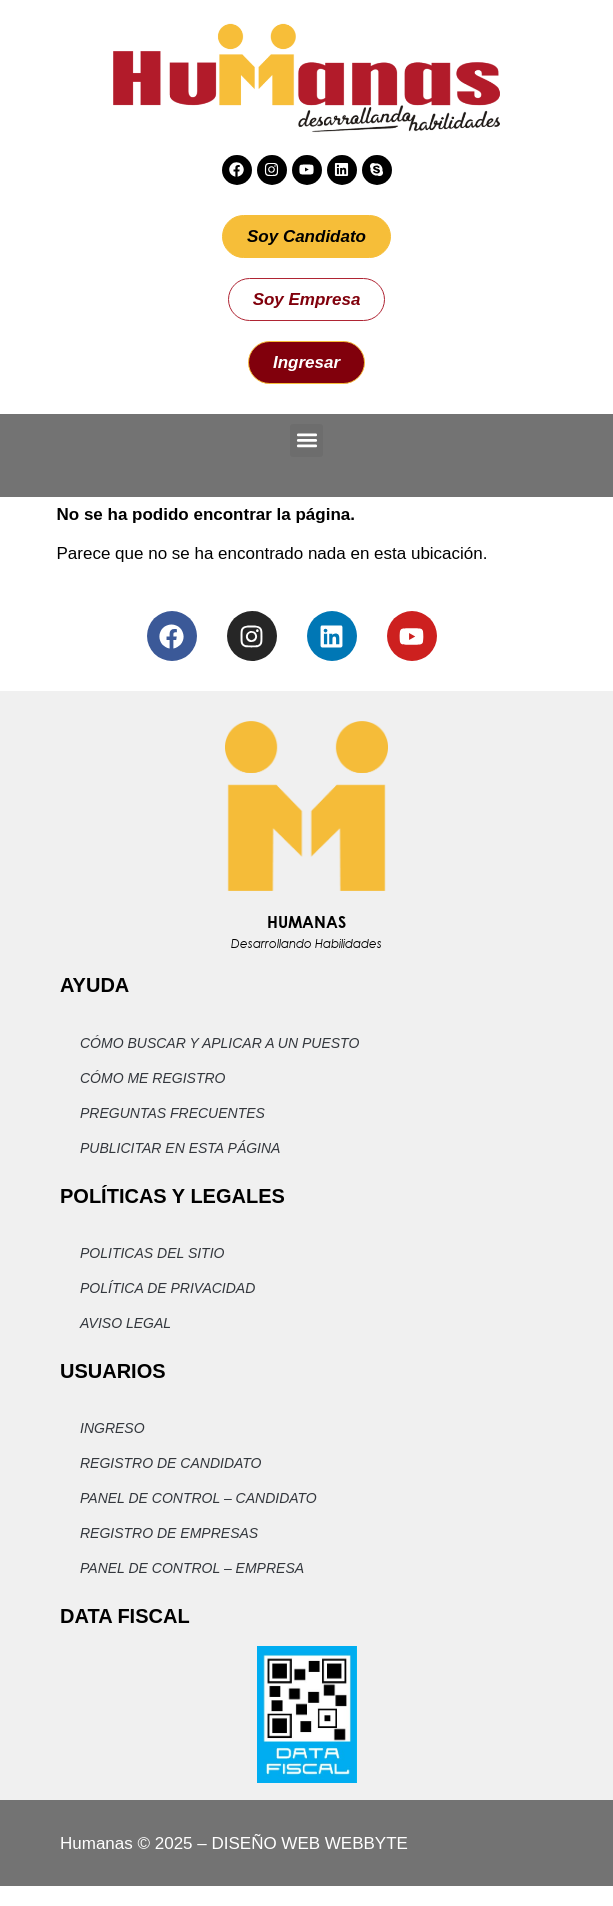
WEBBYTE (366, 1843)
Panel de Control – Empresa (192, 1568)
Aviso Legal (125, 1323)
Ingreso (112, 1428)
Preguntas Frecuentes (172, 1113)
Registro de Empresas (169, 1533)
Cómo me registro (152, 1078)
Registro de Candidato (171, 1463)
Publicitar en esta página (180, 1148)
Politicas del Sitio (152, 1253)
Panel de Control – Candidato (198, 1498)
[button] (306, 440)
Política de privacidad (167, 1288)
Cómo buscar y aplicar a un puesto (219, 1043)
